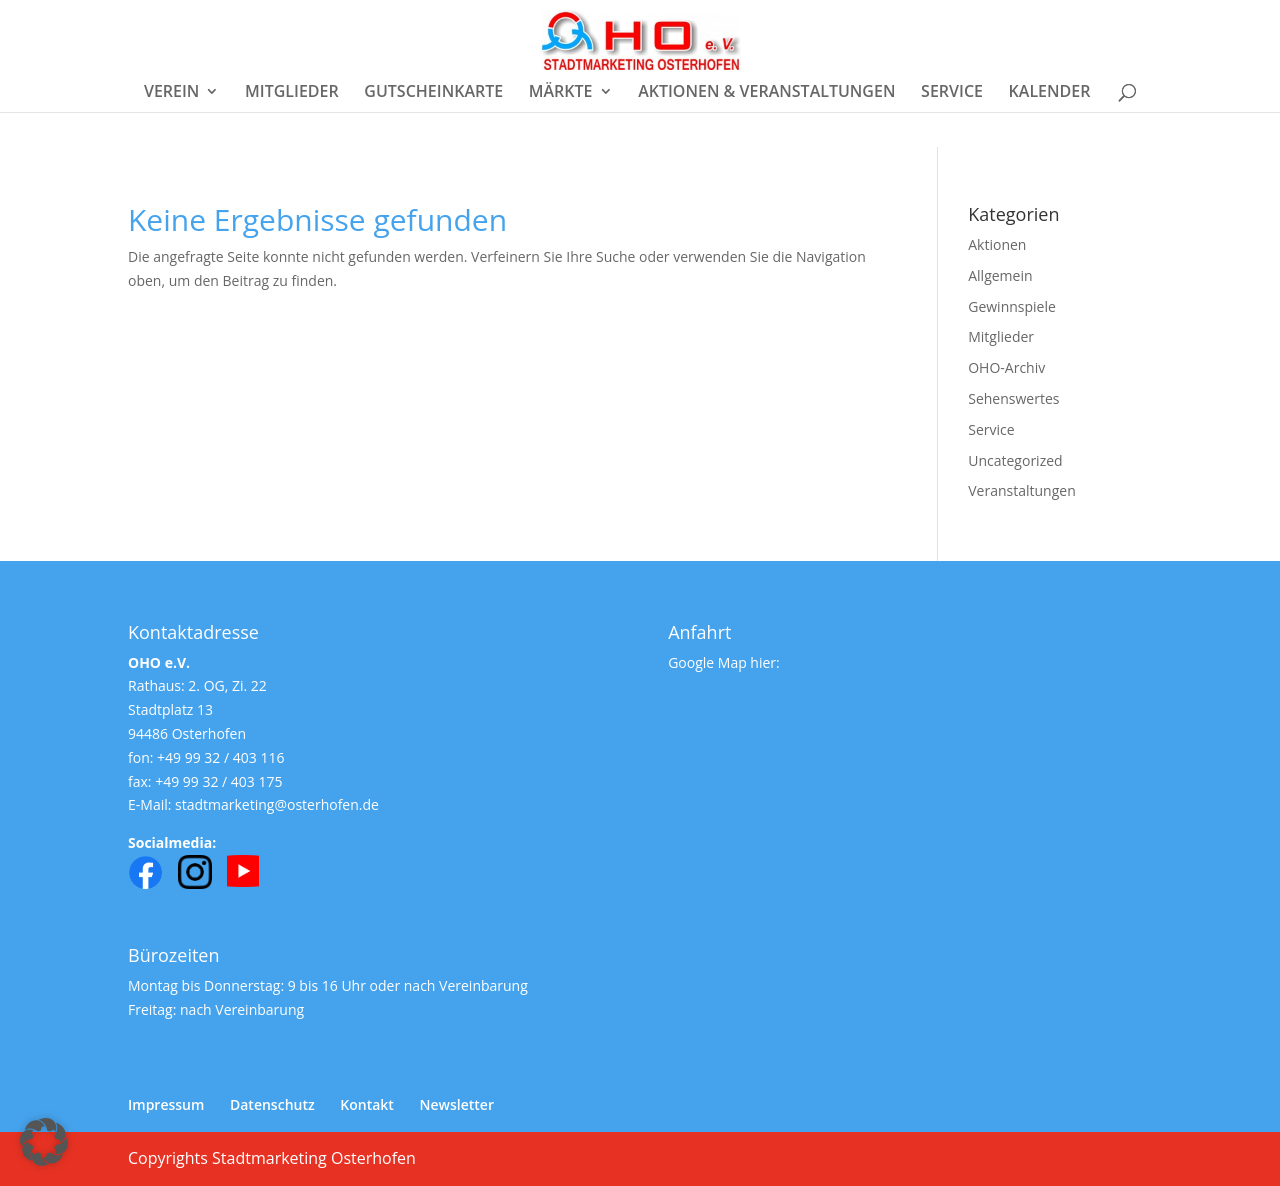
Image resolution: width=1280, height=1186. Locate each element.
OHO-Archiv (1006, 367)
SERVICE (952, 93)
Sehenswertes (1013, 398)
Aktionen (997, 244)
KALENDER (1050, 93)
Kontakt (367, 1104)
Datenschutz (272, 1104)
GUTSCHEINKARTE (433, 93)
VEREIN (171, 93)
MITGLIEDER (292, 93)
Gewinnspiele (1012, 306)
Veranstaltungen (1021, 490)
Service (991, 429)
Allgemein (1000, 275)
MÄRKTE (561, 93)
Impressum (166, 1104)
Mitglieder (1001, 336)
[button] (44, 1142)
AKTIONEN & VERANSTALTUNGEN (766, 93)
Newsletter (457, 1104)
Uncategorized (1015, 460)
